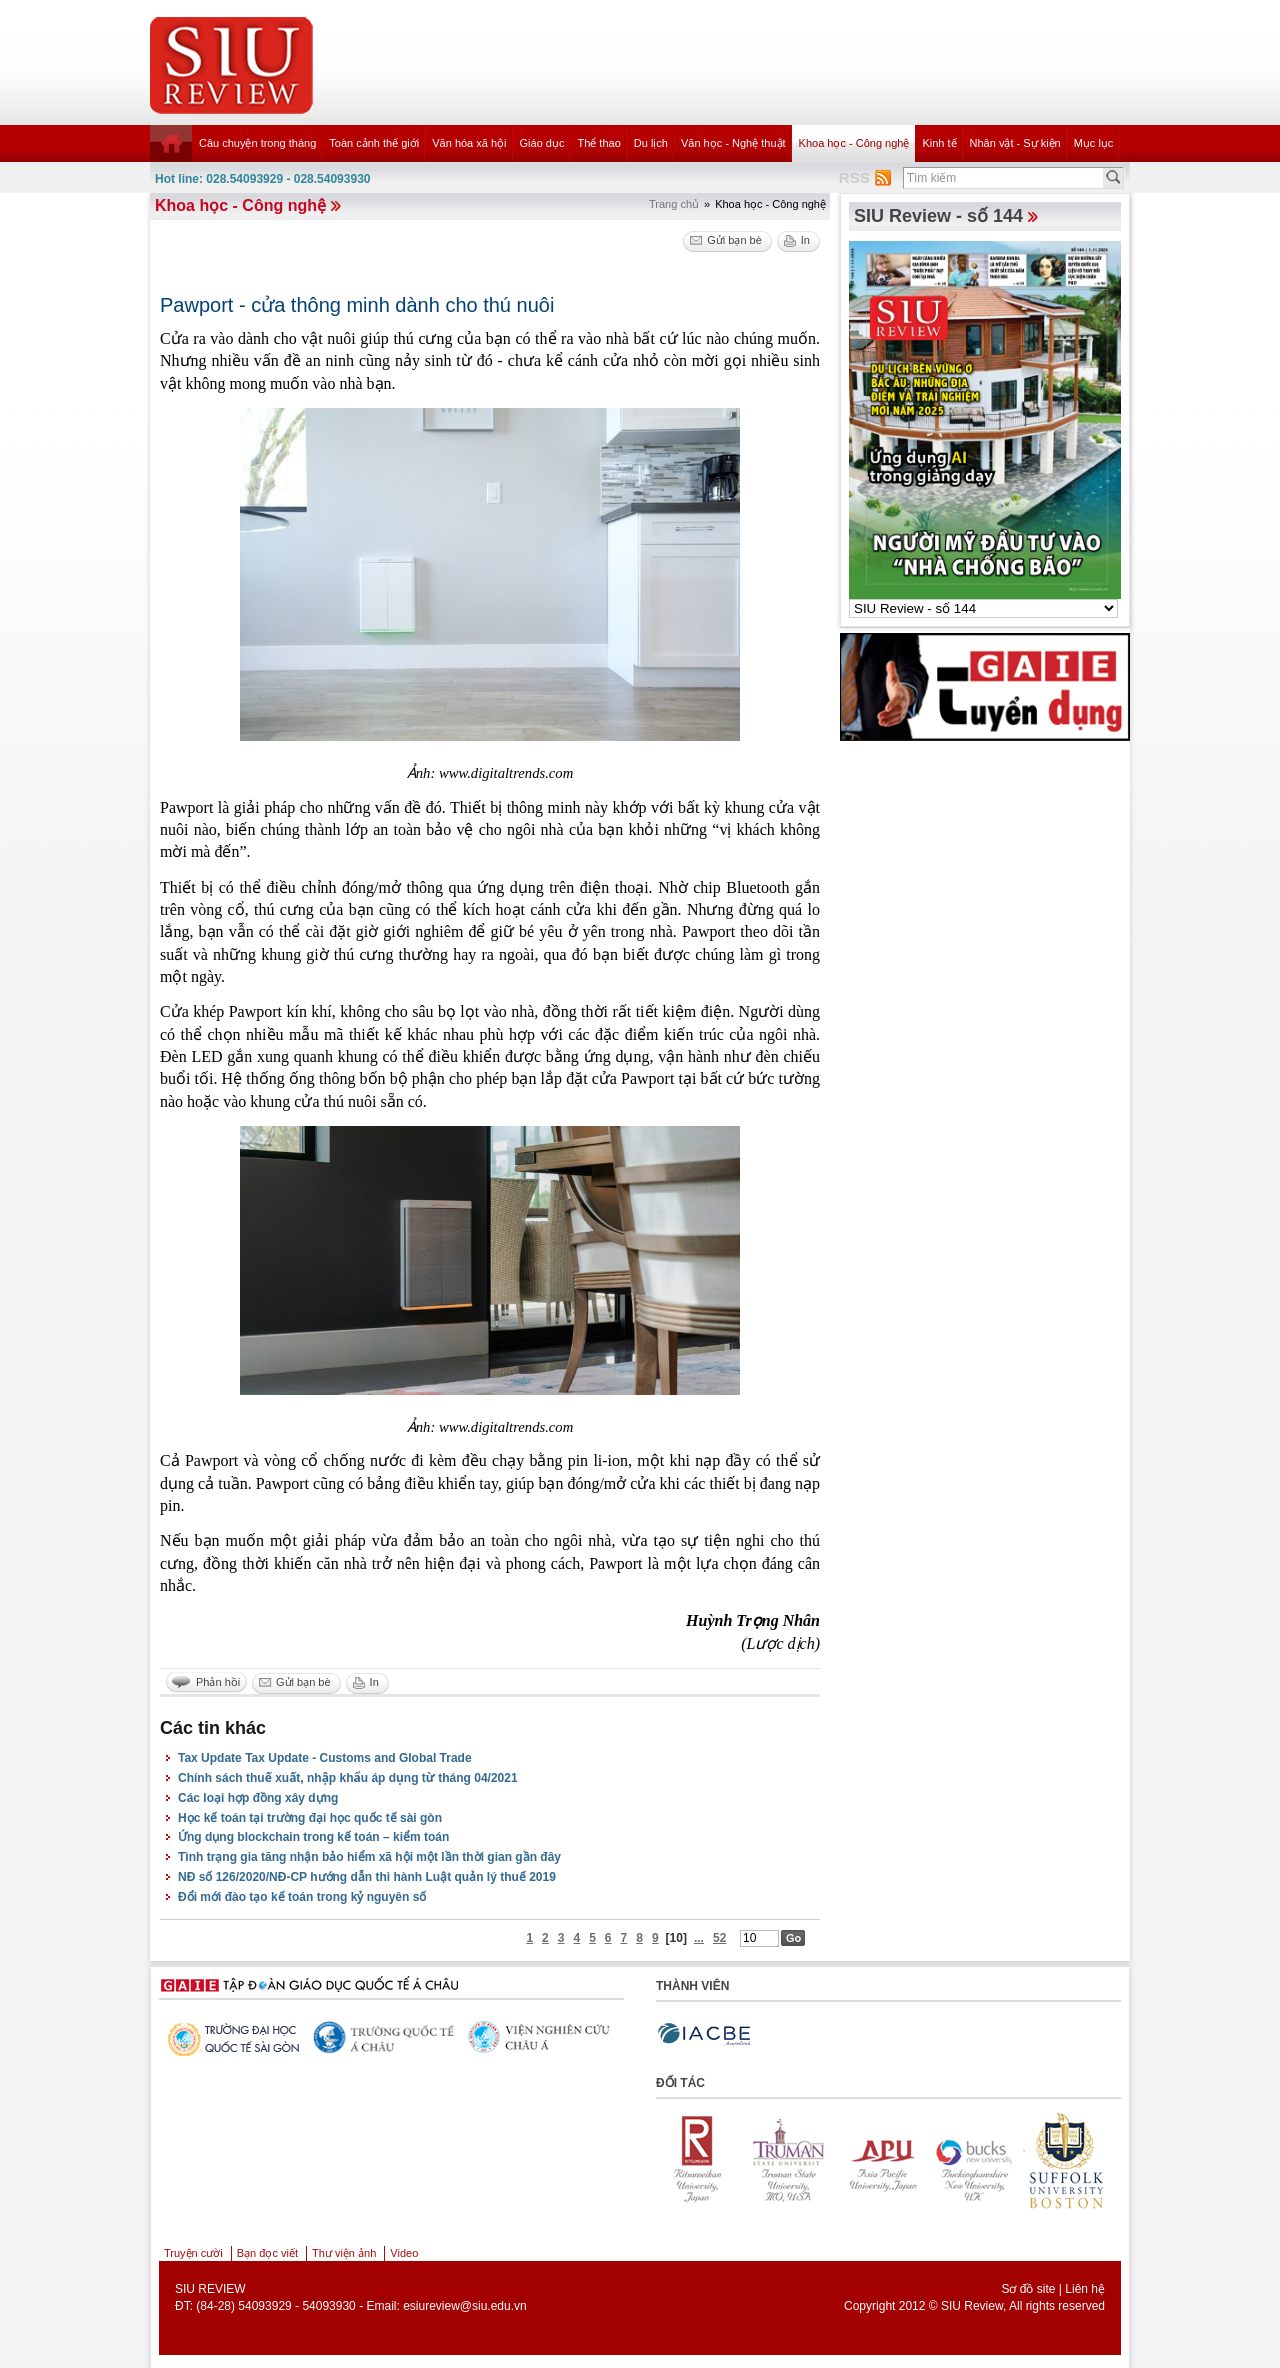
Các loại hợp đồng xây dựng (258, 1798)
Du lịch (651, 143)
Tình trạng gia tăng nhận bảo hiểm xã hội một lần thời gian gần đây (369, 1857)
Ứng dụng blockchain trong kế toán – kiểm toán (313, 1837)
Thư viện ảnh (344, 2253)
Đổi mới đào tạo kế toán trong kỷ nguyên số (302, 1897)
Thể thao (598, 143)
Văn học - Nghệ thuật (733, 143)
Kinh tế (939, 143)
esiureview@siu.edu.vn (465, 2306)
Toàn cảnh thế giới (374, 143)
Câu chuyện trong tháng (257, 143)
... (699, 1938)
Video (404, 2253)
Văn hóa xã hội (469, 143)
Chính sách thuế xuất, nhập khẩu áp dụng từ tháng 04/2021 (348, 1778)
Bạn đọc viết (267, 2253)
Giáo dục (542, 143)
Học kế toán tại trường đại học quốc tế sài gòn (310, 1818)
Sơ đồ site (1028, 2289)
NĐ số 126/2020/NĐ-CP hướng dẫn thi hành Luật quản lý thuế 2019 (367, 1877)
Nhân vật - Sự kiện (1015, 143)
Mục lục (1094, 143)
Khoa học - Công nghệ (854, 143)
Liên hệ (1085, 2289)
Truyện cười (193, 2253)
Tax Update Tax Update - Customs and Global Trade (325, 1758)
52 (719, 1938)
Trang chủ (674, 204)
